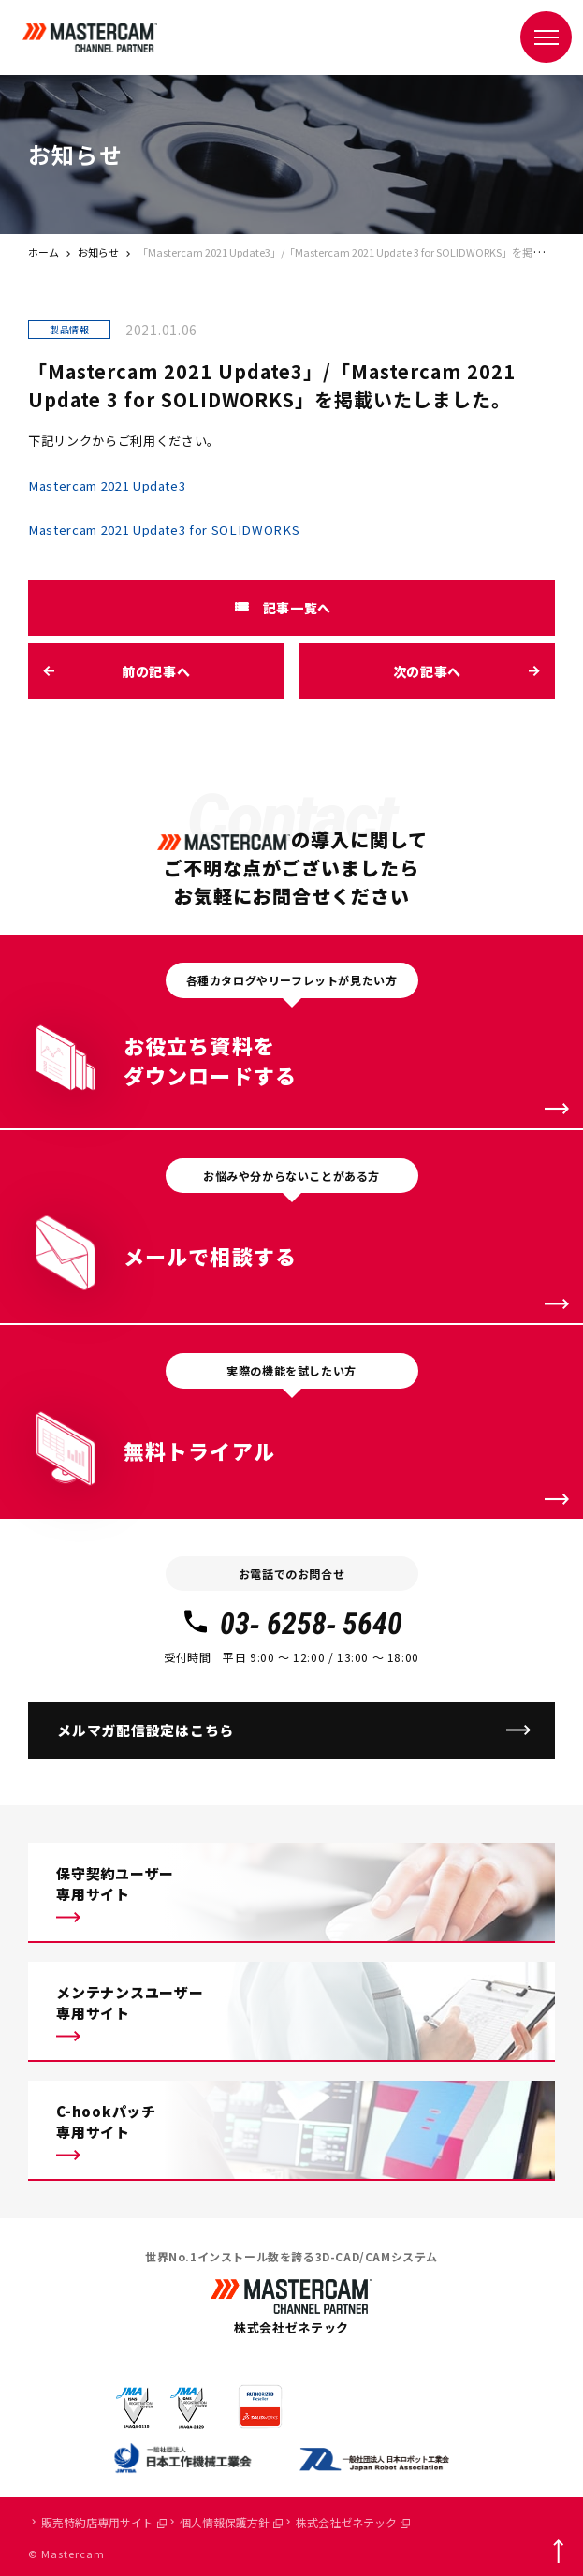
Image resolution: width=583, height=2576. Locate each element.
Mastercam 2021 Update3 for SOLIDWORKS (163, 529)
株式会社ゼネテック (353, 2522)
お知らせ (98, 251)
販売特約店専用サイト (104, 2522)
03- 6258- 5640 (291, 1623)
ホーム (43, 251)
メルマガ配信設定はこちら (145, 1730)
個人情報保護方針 (231, 2522)
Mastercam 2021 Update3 (106, 485)
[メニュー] (546, 37)
